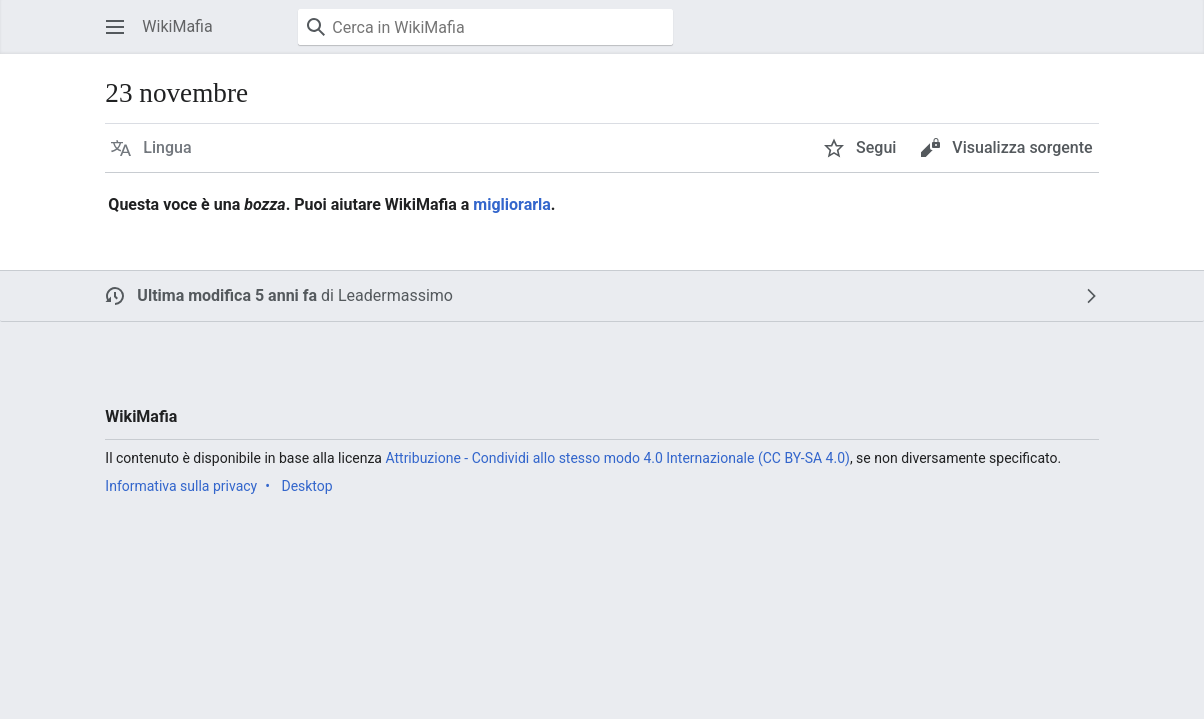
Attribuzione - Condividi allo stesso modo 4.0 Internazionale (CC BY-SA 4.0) (617, 458)
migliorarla (512, 204)
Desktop (306, 486)
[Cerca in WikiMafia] (485, 27)
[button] (115, 27)
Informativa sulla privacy (181, 486)
